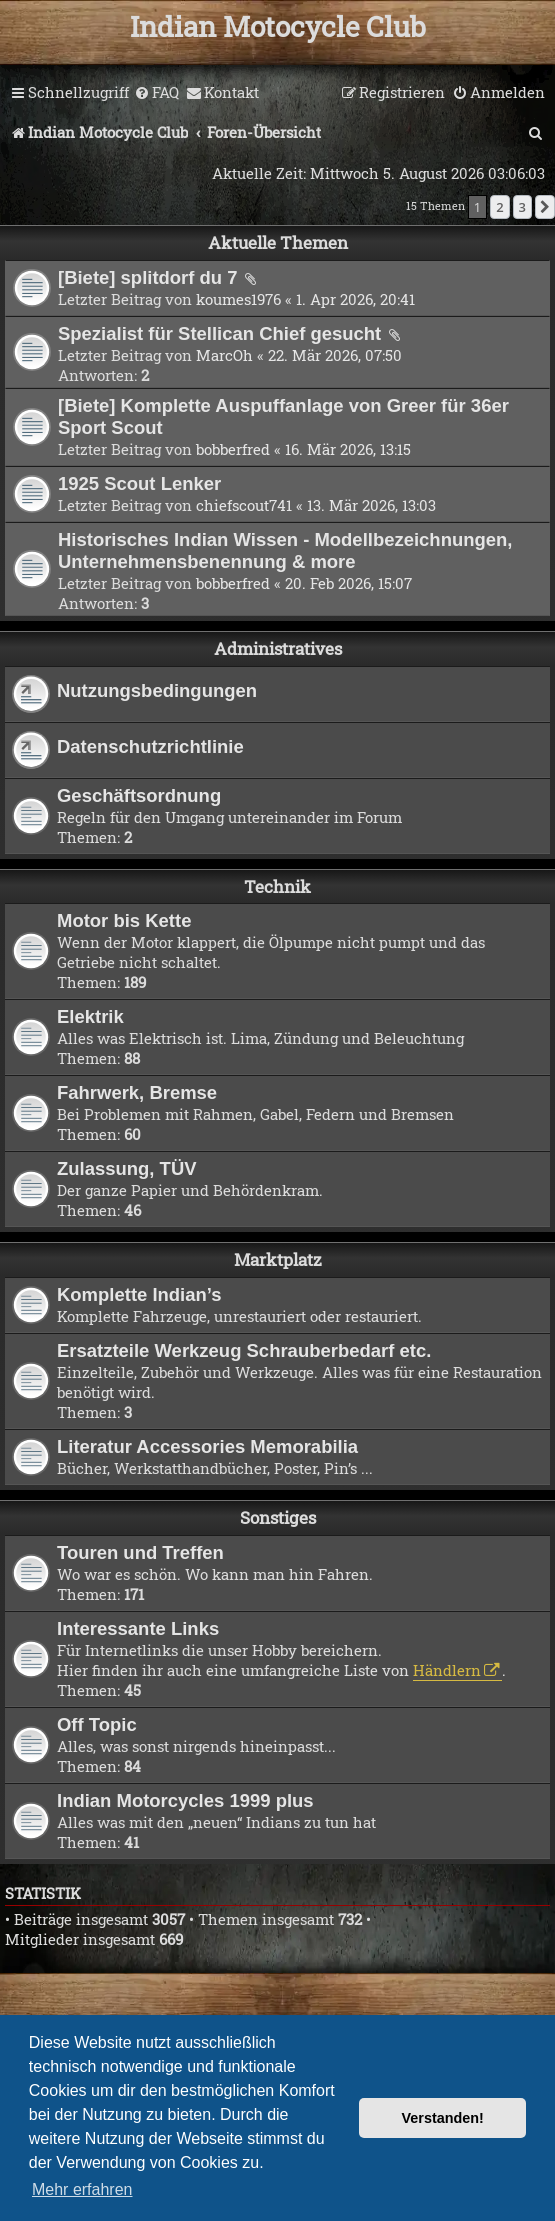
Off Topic (97, 1724)
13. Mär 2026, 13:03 (371, 505)
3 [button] (522, 207)
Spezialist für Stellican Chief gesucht (222, 333)
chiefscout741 (244, 505)
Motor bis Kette (124, 920)
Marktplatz (278, 1259)
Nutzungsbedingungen (157, 690)
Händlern (447, 1670)
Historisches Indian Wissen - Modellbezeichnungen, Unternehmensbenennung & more (285, 550)
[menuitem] (156, 93)
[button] (545, 207)
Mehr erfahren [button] (82, 2189)
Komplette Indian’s (139, 1294)
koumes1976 (238, 299)
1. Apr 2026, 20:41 (355, 299)
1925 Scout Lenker (139, 483)
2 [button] (499, 207)
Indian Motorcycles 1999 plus (185, 1800)
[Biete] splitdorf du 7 (150, 277)
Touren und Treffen (140, 1552)
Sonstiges (278, 1517)
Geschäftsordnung (139, 795)
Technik (277, 886)
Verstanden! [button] (443, 2118)
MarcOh (224, 355)
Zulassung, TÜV (127, 1168)
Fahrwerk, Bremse (137, 1092)
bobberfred (233, 449)
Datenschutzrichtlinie (150, 746)
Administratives (278, 648)
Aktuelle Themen (278, 242)
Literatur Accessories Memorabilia (207, 1446)
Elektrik (90, 1016)
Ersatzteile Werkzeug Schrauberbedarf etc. (244, 1350)
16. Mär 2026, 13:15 (348, 449)
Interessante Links (138, 1628)
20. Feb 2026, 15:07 (348, 583)
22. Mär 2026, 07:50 (335, 355)
